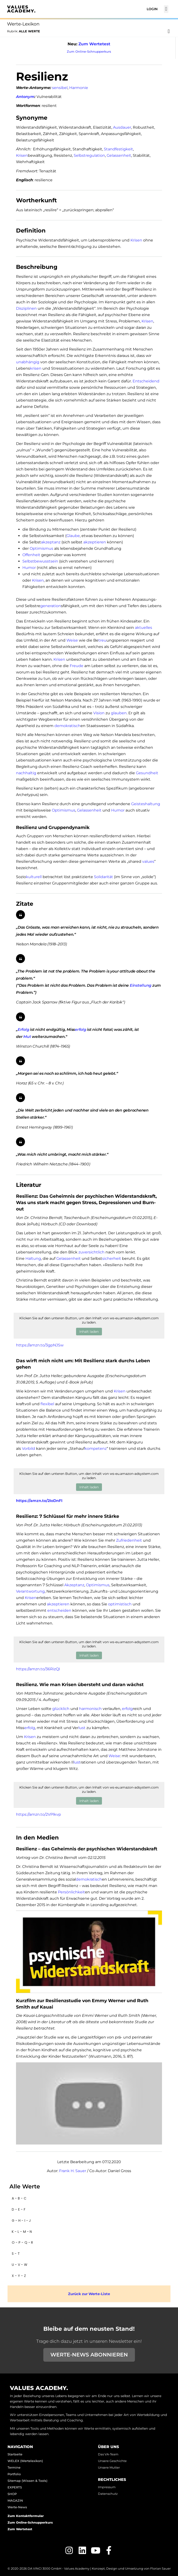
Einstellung (140, 985)
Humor (29, 567)
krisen (35, 368)
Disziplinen (26, 308)
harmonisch (90, 1708)
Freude (76, 666)
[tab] (89, 2198)
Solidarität (103, 877)
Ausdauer (122, 127)
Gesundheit (147, 773)
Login (152, 9)
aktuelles (143, 627)
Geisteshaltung (145, 804)
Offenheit (31, 555)
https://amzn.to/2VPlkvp (38, 1814)
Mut (27, 1036)
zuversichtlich (91, 1252)
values (148, 861)
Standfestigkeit (118, 149)
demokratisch (67, 725)
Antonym (25, 96)
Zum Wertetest (94, 44)
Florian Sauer (160, 2568)
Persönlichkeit (71, 1892)
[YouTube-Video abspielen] (89, 1952)
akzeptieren (94, 542)
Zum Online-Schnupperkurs (89, 51)
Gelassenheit (119, 155)
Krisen (22, 155)
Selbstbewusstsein (40, 561)
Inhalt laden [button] (89, 1331)
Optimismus (41, 548)
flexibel (47, 1404)
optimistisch (120, 1604)
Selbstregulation (89, 155)
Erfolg (23, 1029)
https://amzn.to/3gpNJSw (40, 1345)
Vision (99, 713)
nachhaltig (26, 773)
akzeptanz (51, 542)
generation (50, 606)
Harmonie (78, 87)
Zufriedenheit (129, 1540)
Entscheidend (146, 381)
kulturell (34, 877)
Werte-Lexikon (23, 24)
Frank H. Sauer (72, 2171)
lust (81, 1728)
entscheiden (59, 1610)
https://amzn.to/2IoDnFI (39, 1500)
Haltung (33, 1258)
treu (102, 640)
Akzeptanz (74, 1585)
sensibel (60, 87)
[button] (166, 9)
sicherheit (111, 1258)
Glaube (73, 535)
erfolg (80, 1029)
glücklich (60, 1708)
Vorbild (28, 1448)
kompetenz (96, 1448)
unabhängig (27, 362)
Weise (72, 640)
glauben (119, 713)
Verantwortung (30, 1591)
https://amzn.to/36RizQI (38, 1669)
